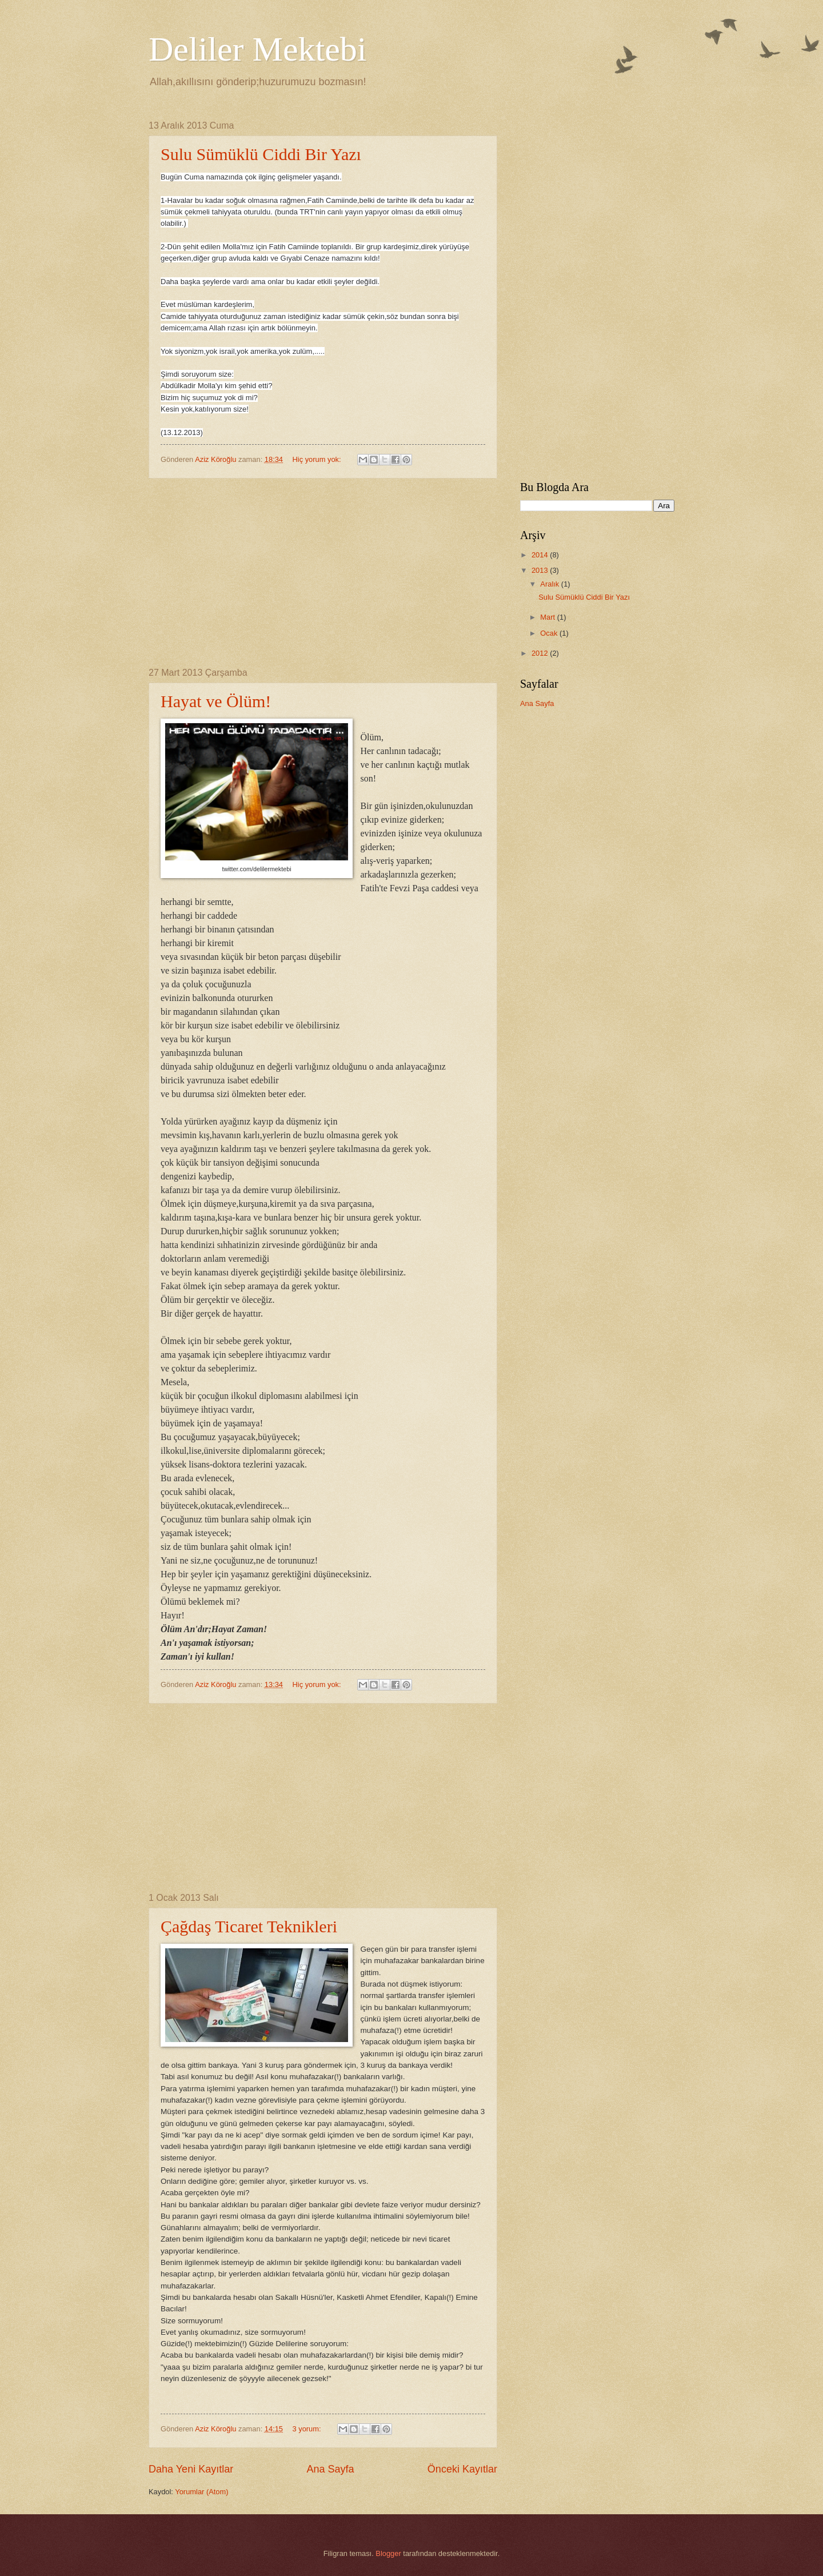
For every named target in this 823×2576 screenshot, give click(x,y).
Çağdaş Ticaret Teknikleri (249, 1926)
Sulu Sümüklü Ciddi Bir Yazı (261, 154)
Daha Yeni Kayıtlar (191, 2469)
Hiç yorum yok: (318, 459)
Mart (548, 617)
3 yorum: (308, 2429)
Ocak (550, 633)
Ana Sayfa (330, 2469)
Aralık (550, 584)
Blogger (388, 2553)
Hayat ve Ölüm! (216, 701)
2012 (541, 653)
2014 (541, 555)
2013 (541, 570)
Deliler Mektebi (258, 49)
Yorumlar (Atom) (201, 2491)
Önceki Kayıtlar (462, 2469)
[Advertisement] (323, 573)
